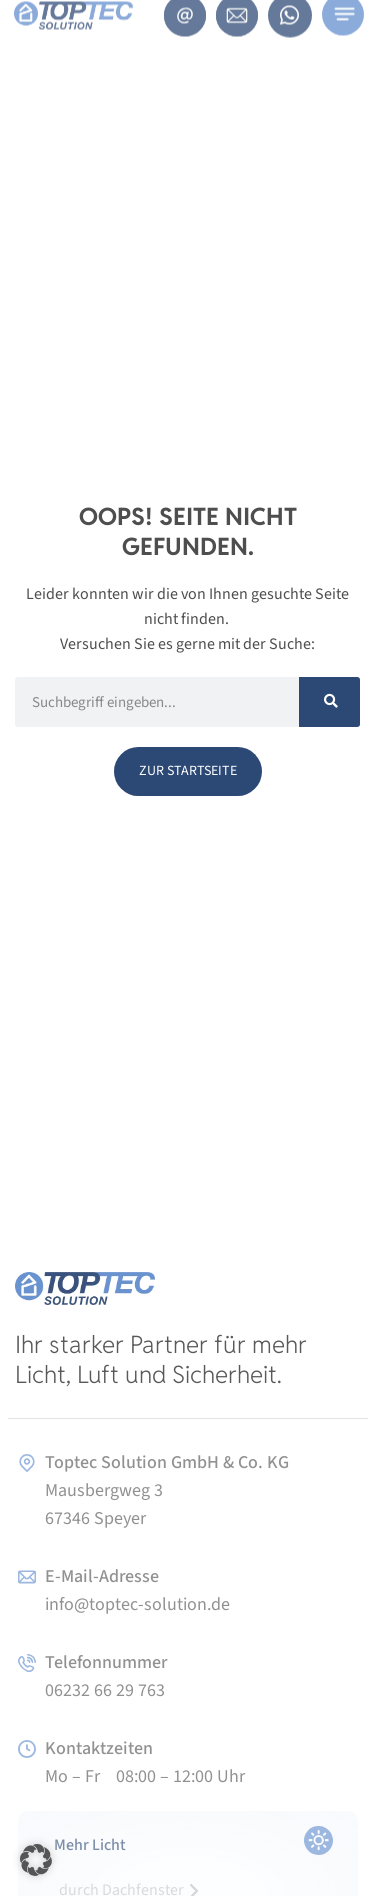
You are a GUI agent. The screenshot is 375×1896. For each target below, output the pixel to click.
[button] (36, 1860)
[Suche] (329, 702)
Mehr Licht (90, 1845)
